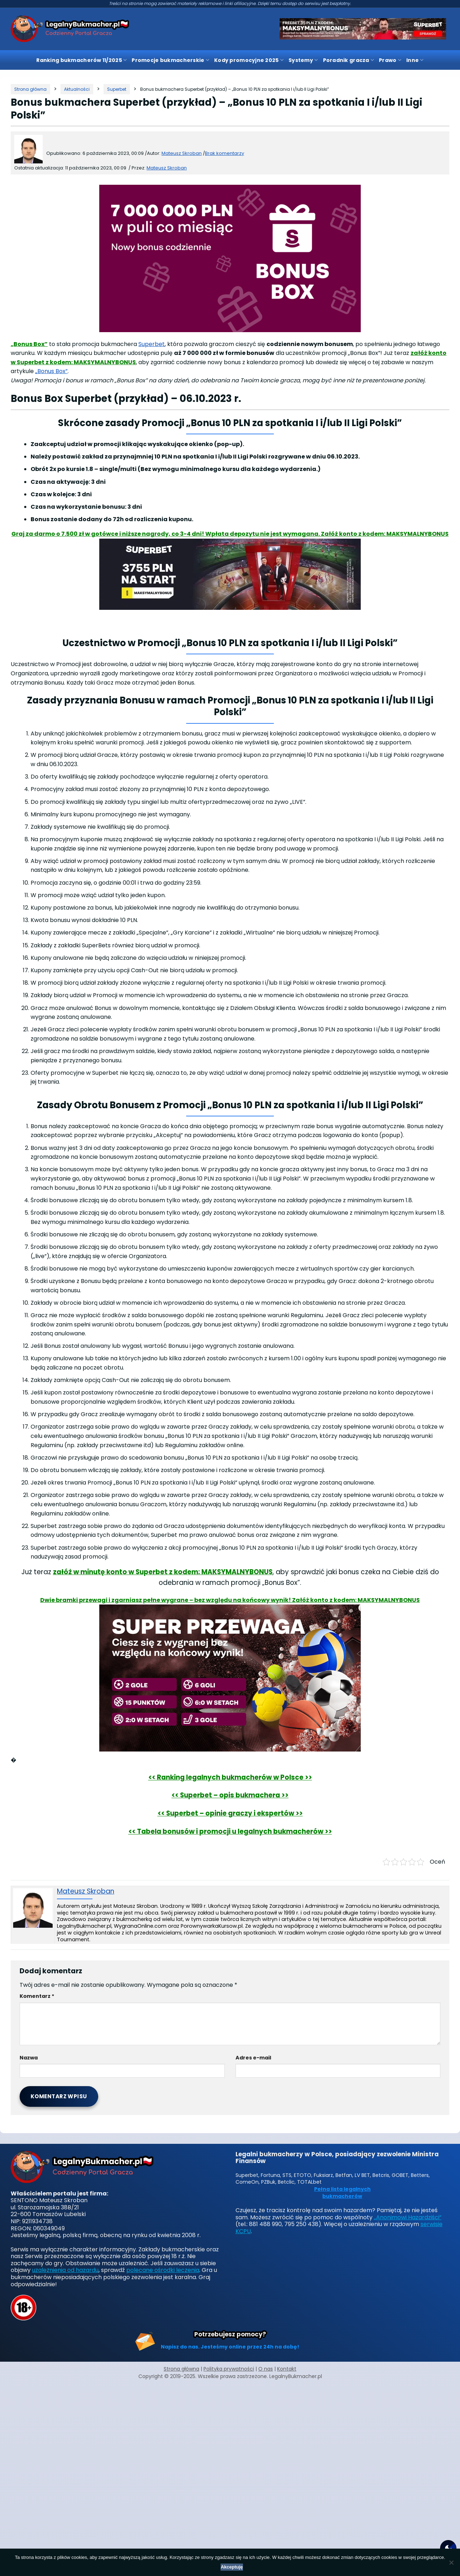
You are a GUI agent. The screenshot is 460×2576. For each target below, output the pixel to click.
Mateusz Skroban (167, 167)
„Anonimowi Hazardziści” (408, 2217)
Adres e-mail (253, 2057)
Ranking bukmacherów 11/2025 (81, 60)
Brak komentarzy (224, 153)
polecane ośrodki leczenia (162, 2270)
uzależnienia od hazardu (65, 2270)
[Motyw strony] (448, 2548)
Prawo (390, 60)
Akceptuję (232, 2567)
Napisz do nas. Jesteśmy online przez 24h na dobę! (230, 2346)
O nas (265, 2368)
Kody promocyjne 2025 (249, 60)
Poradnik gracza (348, 60)
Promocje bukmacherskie (170, 60)
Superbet (151, 344)
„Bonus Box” (29, 344)
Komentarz (37, 1996)
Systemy (303, 60)
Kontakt (286, 2368)
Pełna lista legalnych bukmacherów (342, 2193)
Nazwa (29, 2057)
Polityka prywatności (228, 2368)
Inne (415, 60)
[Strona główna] (30, 89)
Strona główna (181, 2368)
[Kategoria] (76, 89)
